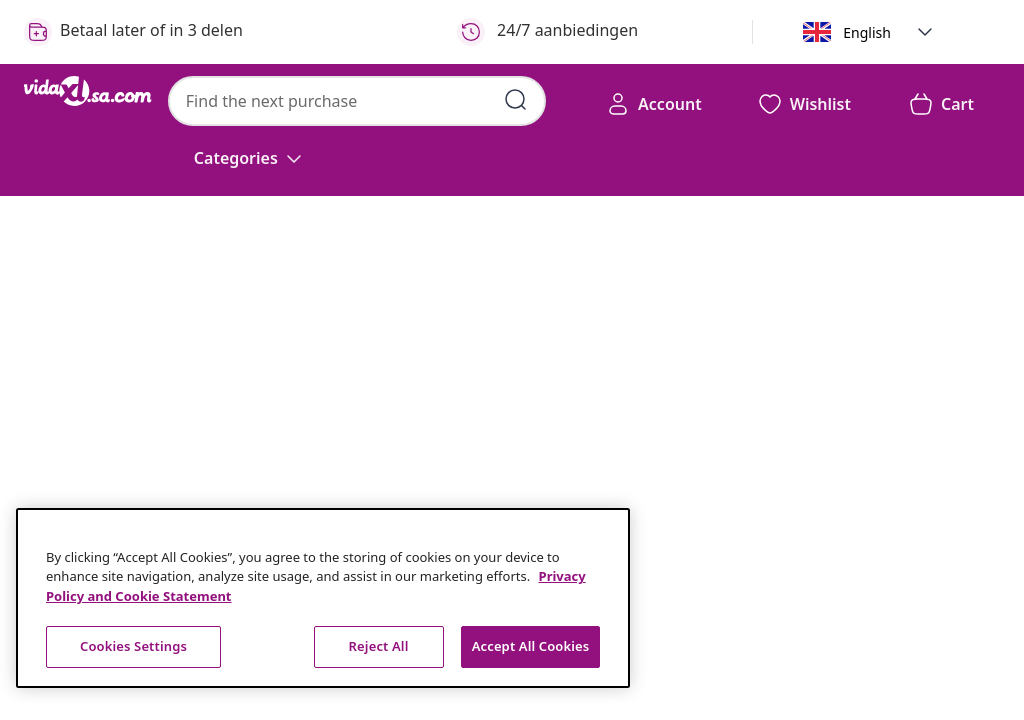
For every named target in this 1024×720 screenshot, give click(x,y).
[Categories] (250, 158)
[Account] (654, 104)
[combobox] (357, 101)
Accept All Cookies (531, 646)
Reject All (379, 646)
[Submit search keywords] (516, 100)
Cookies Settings (133, 646)
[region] (323, 598)
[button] (925, 32)
